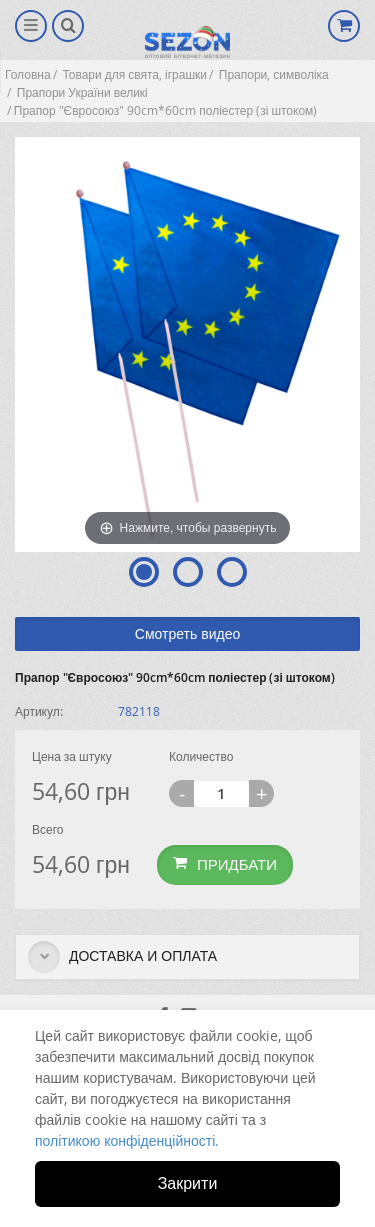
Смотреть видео (187, 633)
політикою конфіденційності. (127, 1140)
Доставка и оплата (122, 957)
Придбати (225, 864)
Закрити (188, 1183)
